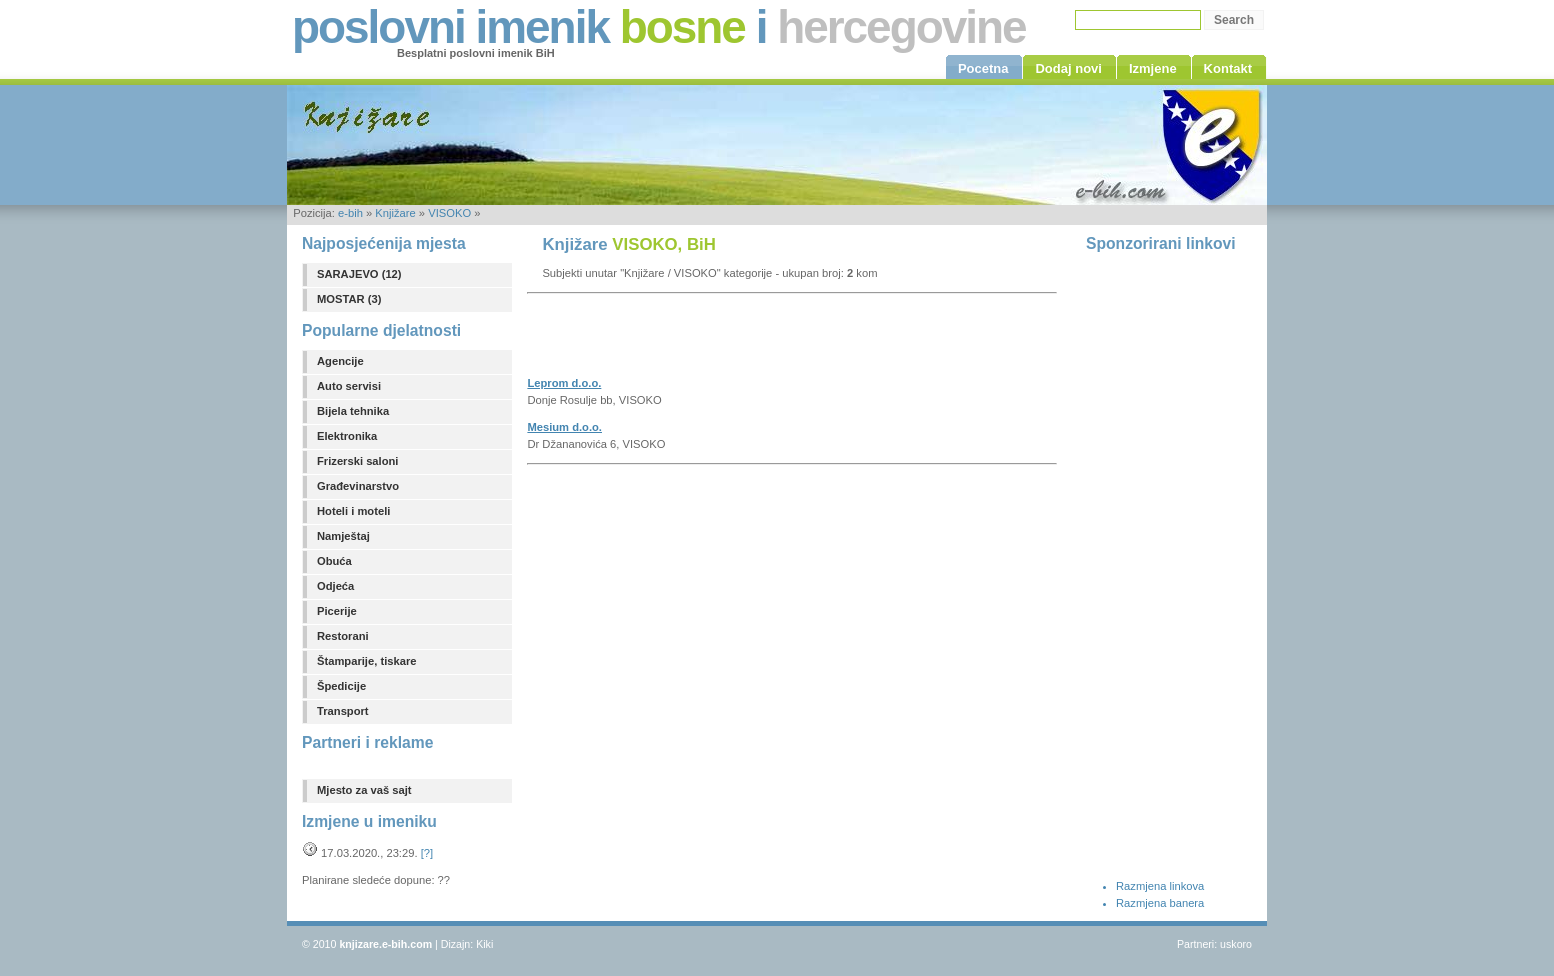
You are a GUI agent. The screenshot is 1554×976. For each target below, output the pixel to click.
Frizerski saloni (357, 461)
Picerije (337, 611)
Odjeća (335, 586)
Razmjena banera (1160, 903)
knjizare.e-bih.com (385, 944)
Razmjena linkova (1160, 886)
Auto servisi (349, 386)
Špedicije (341, 686)
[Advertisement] (761, 341)
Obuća (334, 561)
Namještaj (343, 536)
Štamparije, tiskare (367, 661)
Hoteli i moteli (353, 511)
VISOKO (449, 213)
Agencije (340, 361)
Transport (343, 711)
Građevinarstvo (358, 486)
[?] (427, 853)
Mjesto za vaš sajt (364, 790)
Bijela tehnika (353, 411)
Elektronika (347, 436)
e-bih (350, 213)
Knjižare (395, 213)
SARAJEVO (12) (359, 274)
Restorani (343, 636)
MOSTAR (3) (349, 299)
